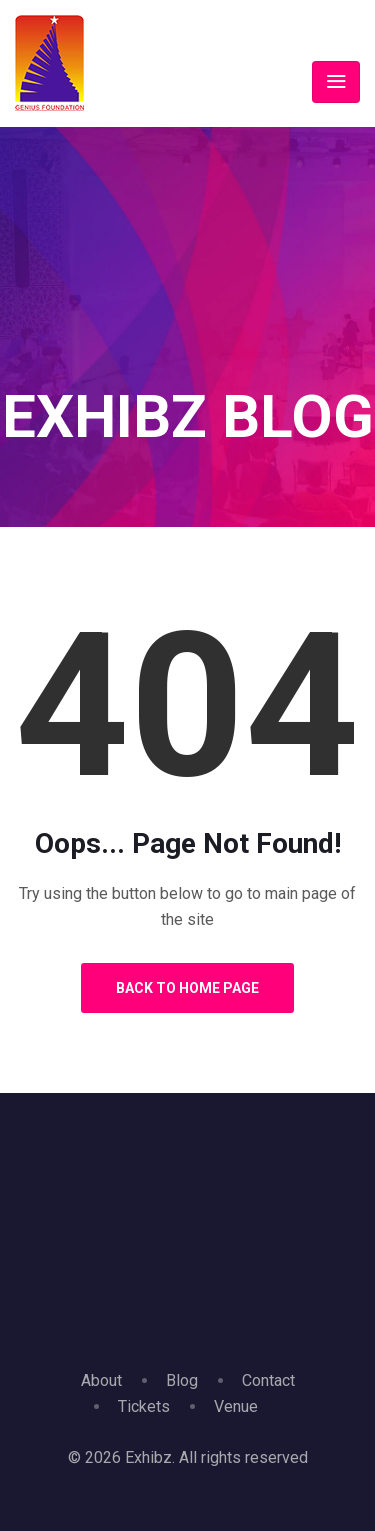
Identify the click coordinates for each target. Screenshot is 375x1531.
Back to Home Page (187, 988)
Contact (268, 1380)
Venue (236, 1406)
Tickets (144, 1406)
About (101, 1380)
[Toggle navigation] (336, 82)
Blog (182, 1380)
